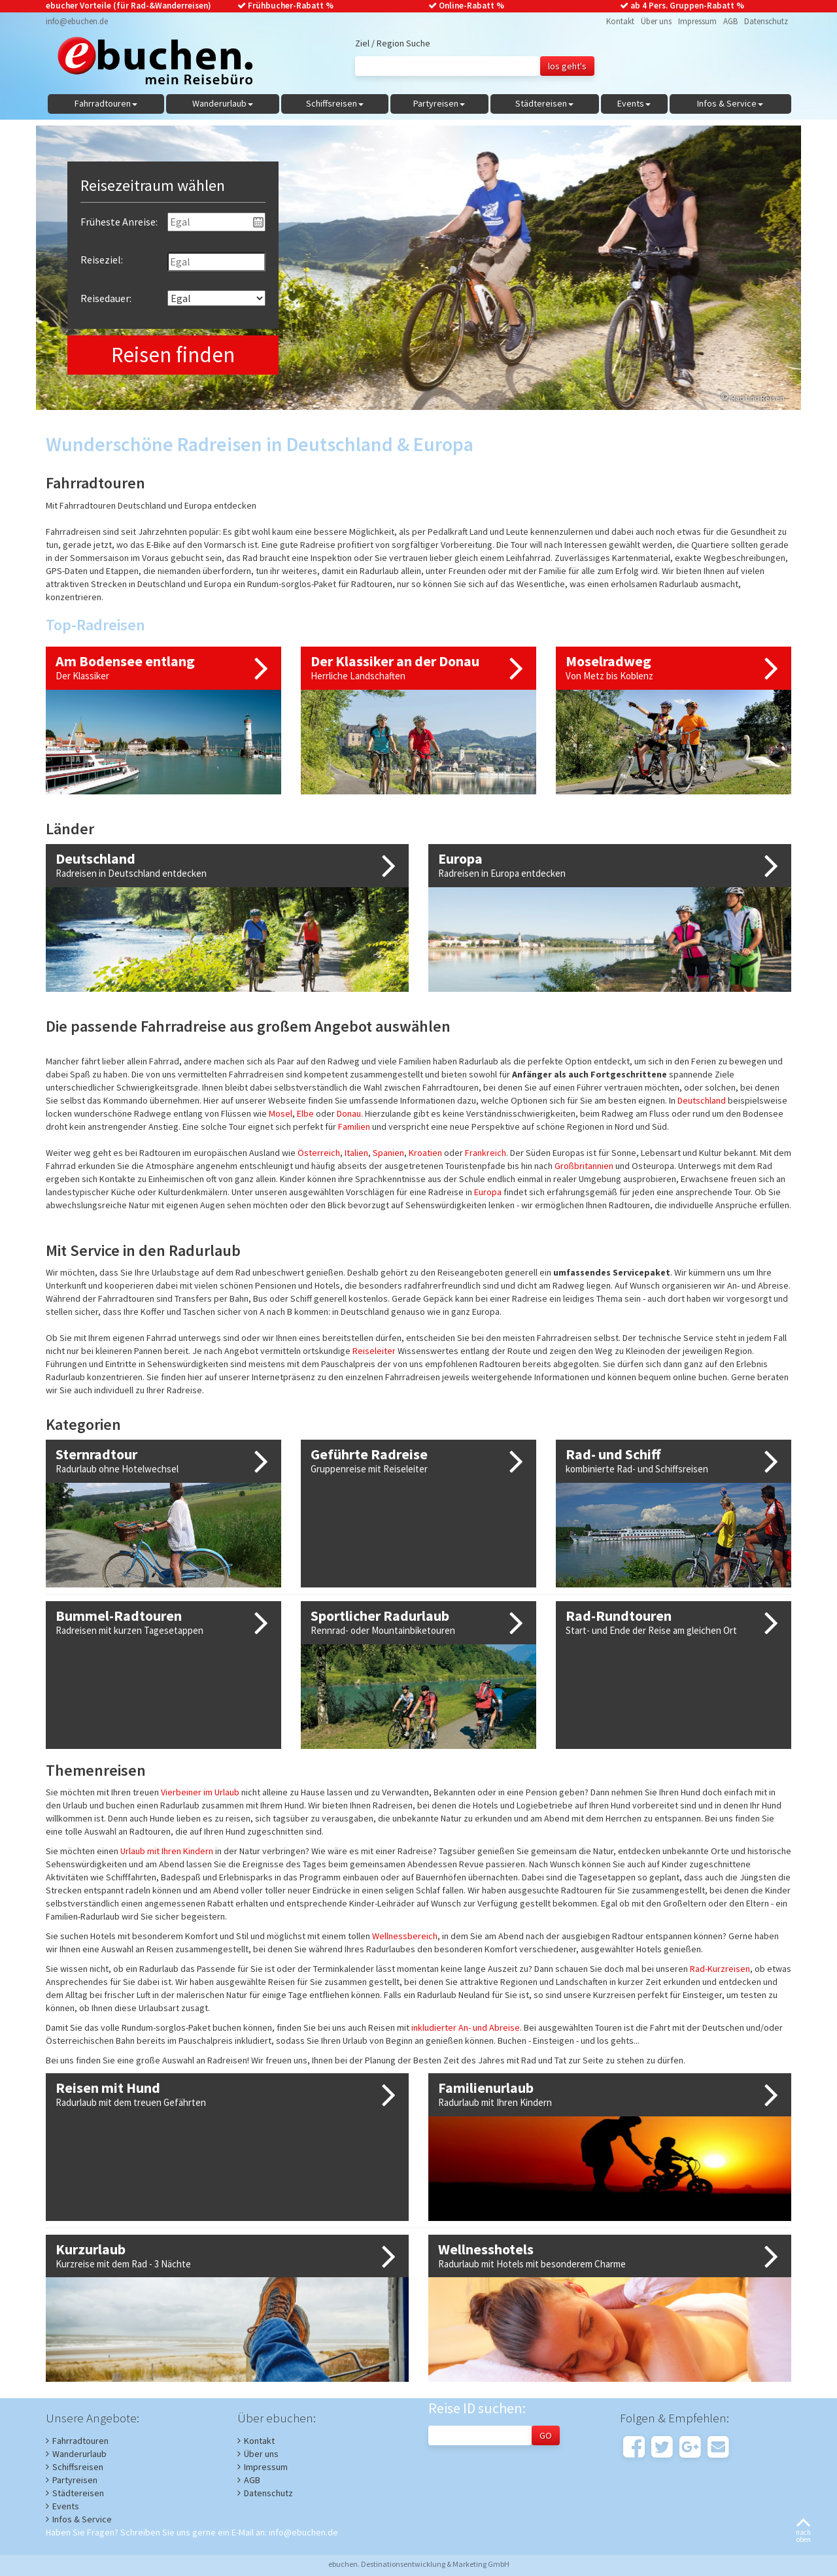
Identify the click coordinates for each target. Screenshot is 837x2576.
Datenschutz (766, 21)
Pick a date (258, 222)
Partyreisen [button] (439, 103)
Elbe (305, 1113)
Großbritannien (584, 1166)
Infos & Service (82, 2519)
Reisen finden (173, 354)
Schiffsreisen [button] (335, 103)
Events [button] (634, 103)
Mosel (280, 1113)
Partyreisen (74, 2480)
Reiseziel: (101, 259)
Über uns (656, 21)
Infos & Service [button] (730, 103)
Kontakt (620, 21)
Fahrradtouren (80, 2441)
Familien (354, 1126)
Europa (488, 1192)
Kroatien (425, 1153)
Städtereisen (78, 2493)
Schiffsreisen (77, 2467)
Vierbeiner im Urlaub (200, 1792)
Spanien (388, 1153)
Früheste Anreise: (119, 221)
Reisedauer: (105, 298)
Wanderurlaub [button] (222, 103)
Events (65, 2506)
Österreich (319, 1153)
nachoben (803, 2531)
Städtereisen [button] (544, 103)
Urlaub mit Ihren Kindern (166, 1851)
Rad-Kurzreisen (720, 1968)
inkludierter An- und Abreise (465, 2027)
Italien (356, 1153)
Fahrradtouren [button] (106, 103)
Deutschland (701, 1100)
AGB (730, 21)
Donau (349, 1113)
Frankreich (485, 1153)
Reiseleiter (374, 1351)
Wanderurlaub (79, 2454)
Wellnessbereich (404, 1936)
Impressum (697, 21)
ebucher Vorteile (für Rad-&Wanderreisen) (128, 5)
